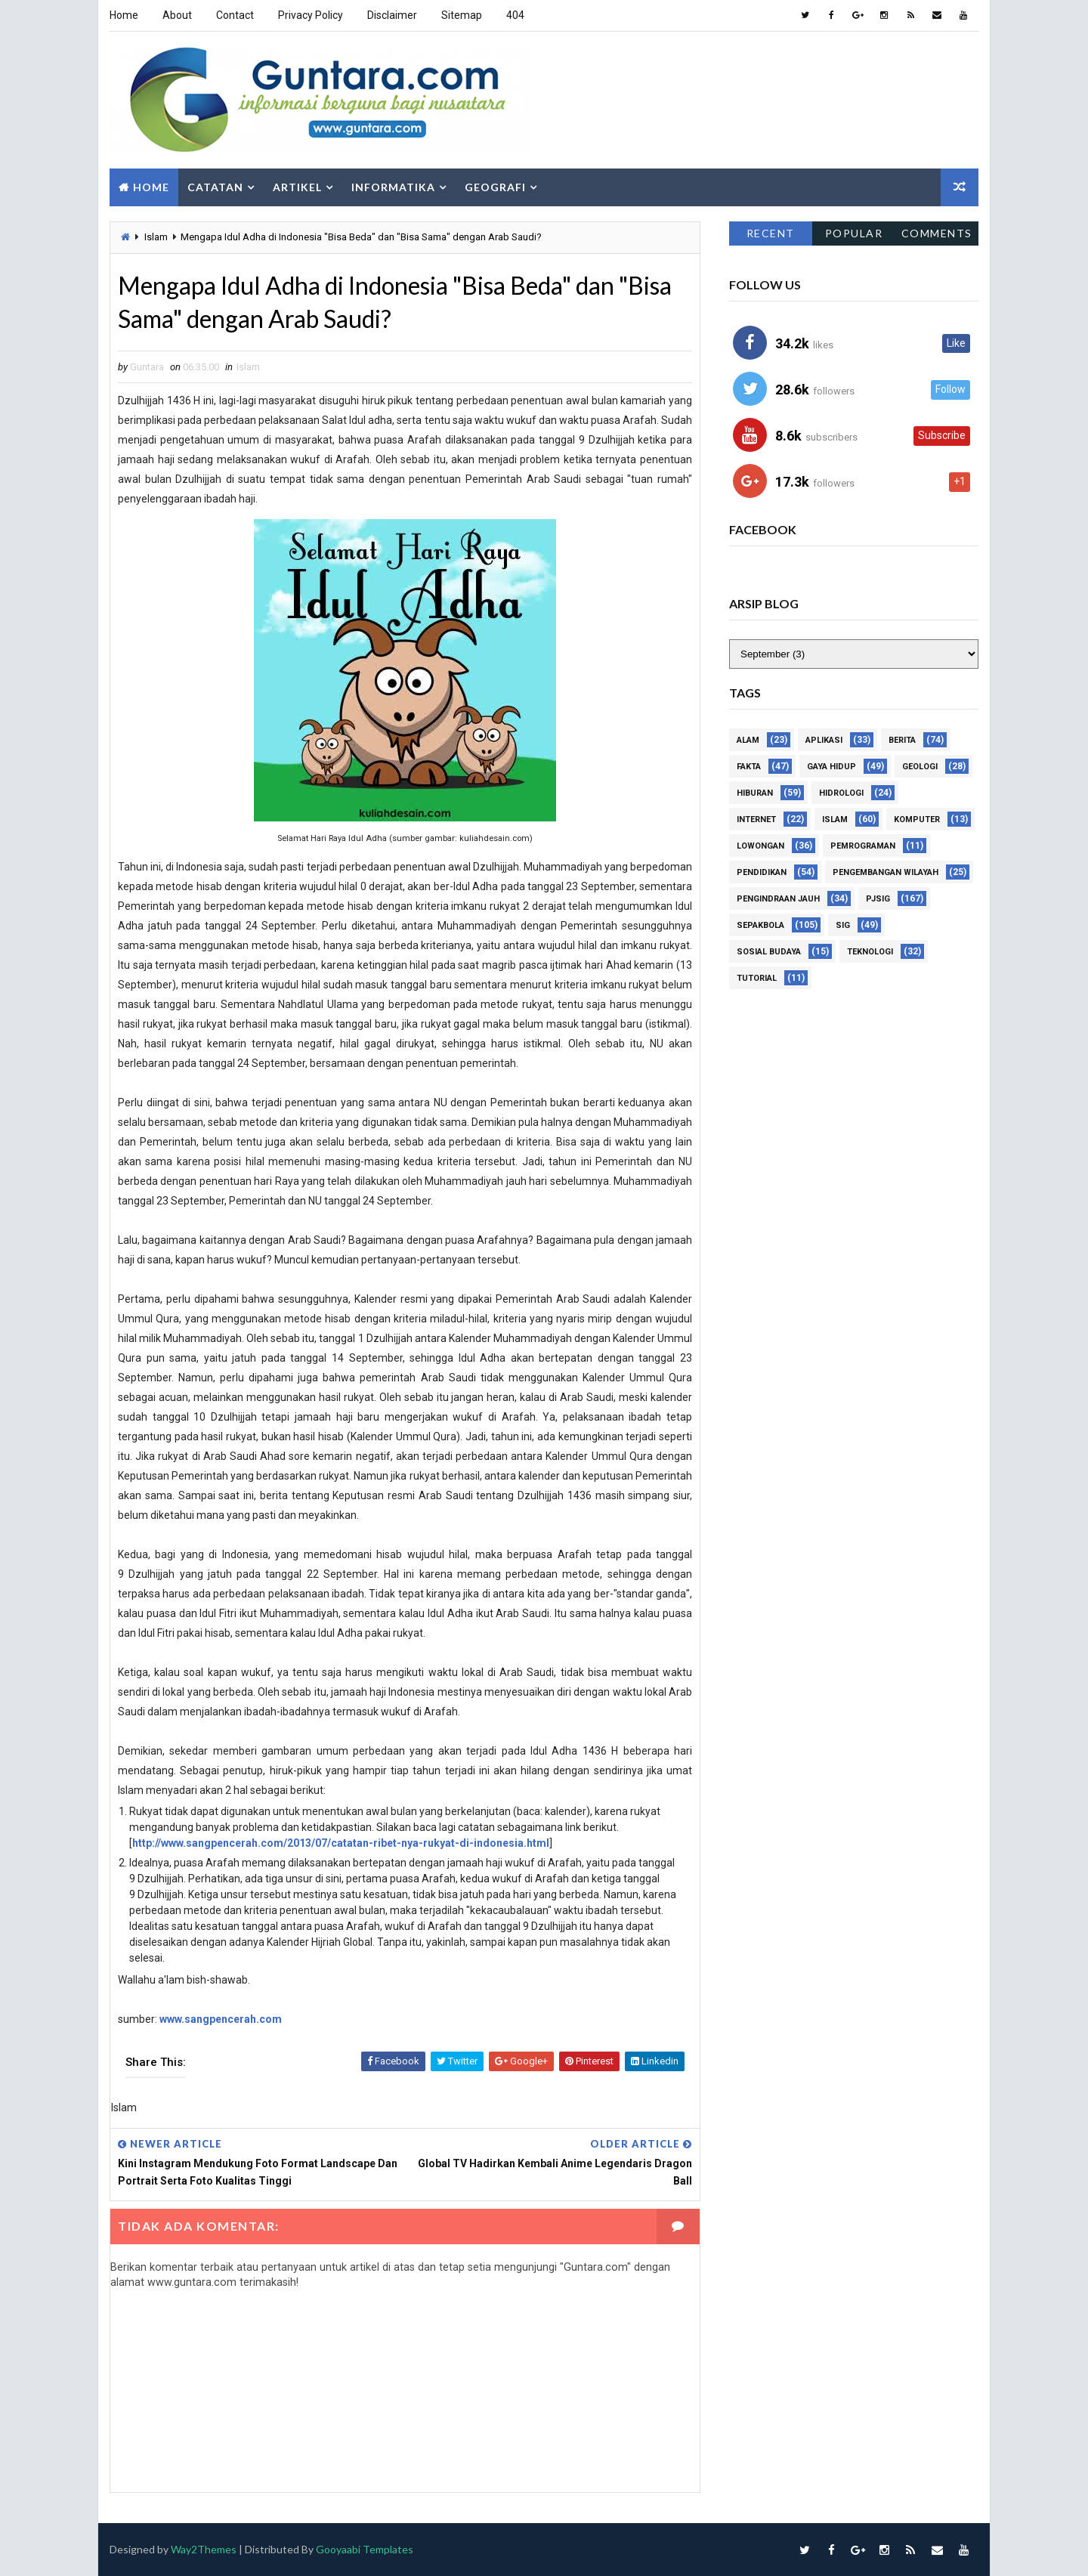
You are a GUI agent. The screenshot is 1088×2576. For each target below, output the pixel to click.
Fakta (749, 767)
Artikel (297, 187)
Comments (936, 233)
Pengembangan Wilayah (885, 873)
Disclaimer (392, 15)
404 (515, 15)
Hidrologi (841, 794)
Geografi (495, 187)
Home (124, 15)
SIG (843, 926)
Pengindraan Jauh (778, 900)
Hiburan (755, 794)
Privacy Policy (310, 15)
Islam (156, 237)
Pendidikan (762, 873)
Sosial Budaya (769, 952)
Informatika (393, 187)
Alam (748, 741)
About (177, 15)
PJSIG (878, 900)
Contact (235, 15)
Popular (854, 233)
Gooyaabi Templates (364, 2549)
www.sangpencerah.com (220, 2019)
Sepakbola (760, 926)
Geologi (920, 767)
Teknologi (870, 952)
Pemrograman (862, 847)
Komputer (917, 820)
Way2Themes (203, 2549)
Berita (902, 741)
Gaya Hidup (831, 767)
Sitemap (461, 15)
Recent (770, 233)
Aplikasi (823, 741)
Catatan (215, 187)
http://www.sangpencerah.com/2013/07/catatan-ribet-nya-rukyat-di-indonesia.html (340, 1843)
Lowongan (760, 847)
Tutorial (757, 979)
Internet (756, 820)
